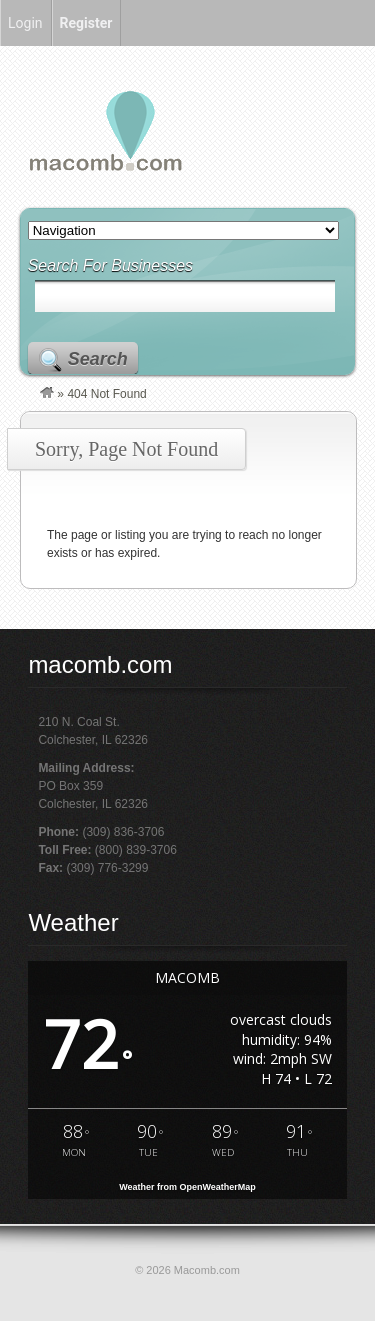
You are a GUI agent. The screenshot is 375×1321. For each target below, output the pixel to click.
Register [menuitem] (86, 23)
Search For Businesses (110, 265)
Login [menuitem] (25, 23)
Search (98, 359)
